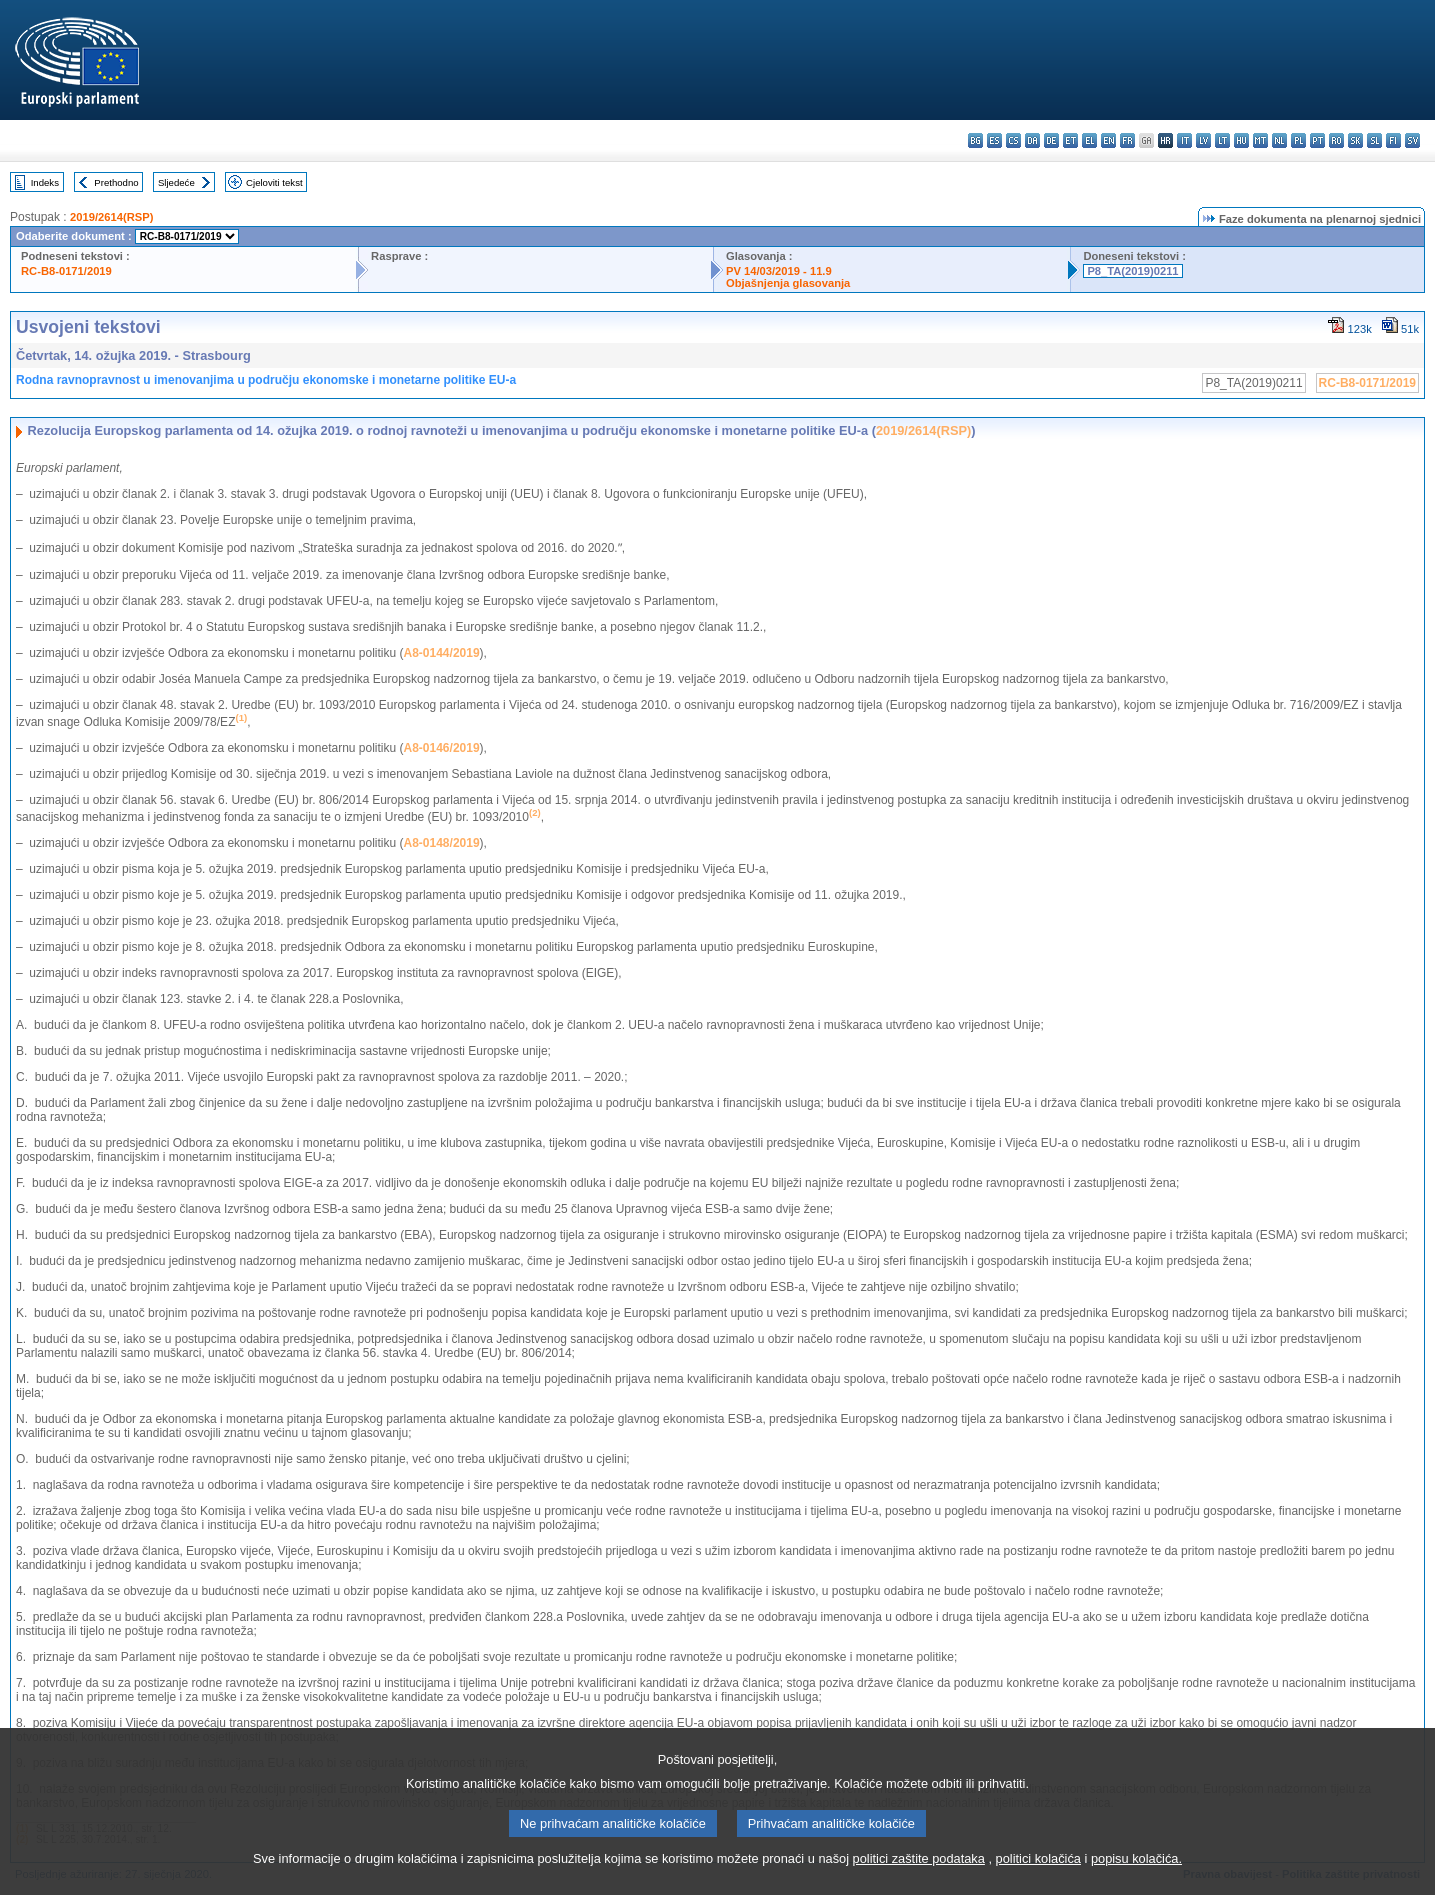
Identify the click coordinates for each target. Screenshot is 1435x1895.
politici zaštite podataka (919, 1882)
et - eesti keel (1070, 140)
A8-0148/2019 (442, 843)
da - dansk (1032, 140)
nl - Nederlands (1279, 140)
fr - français (1127, 140)
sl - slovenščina (1374, 140)
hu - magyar (1241, 140)
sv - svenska (1412, 140)
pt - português (1317, 140)
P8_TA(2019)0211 (1132, 271)
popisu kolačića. (1136, 1882)
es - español (994, 140)
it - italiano (1184, 140)
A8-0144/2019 (442, 653)
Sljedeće (176, 182)
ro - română (1336, 140)
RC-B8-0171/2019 (66, 271)
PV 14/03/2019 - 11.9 (779, 271)
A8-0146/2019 (442, 748)
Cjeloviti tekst (274, 182)
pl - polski (1298, 140)
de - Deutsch (1051, 140)
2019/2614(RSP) (111, 217)
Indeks (45, 182)
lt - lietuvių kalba (1222, 140)
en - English (1108, 140)
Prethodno (116, 182)
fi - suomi (1393, 140)
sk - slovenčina (1355, 140)
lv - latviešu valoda (1203, 140)
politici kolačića (1038, 1882)
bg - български (975, 140)
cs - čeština (1013, 140)
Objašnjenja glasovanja (788, 283)
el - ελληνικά (1089, 140)
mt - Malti (1260, 140)
